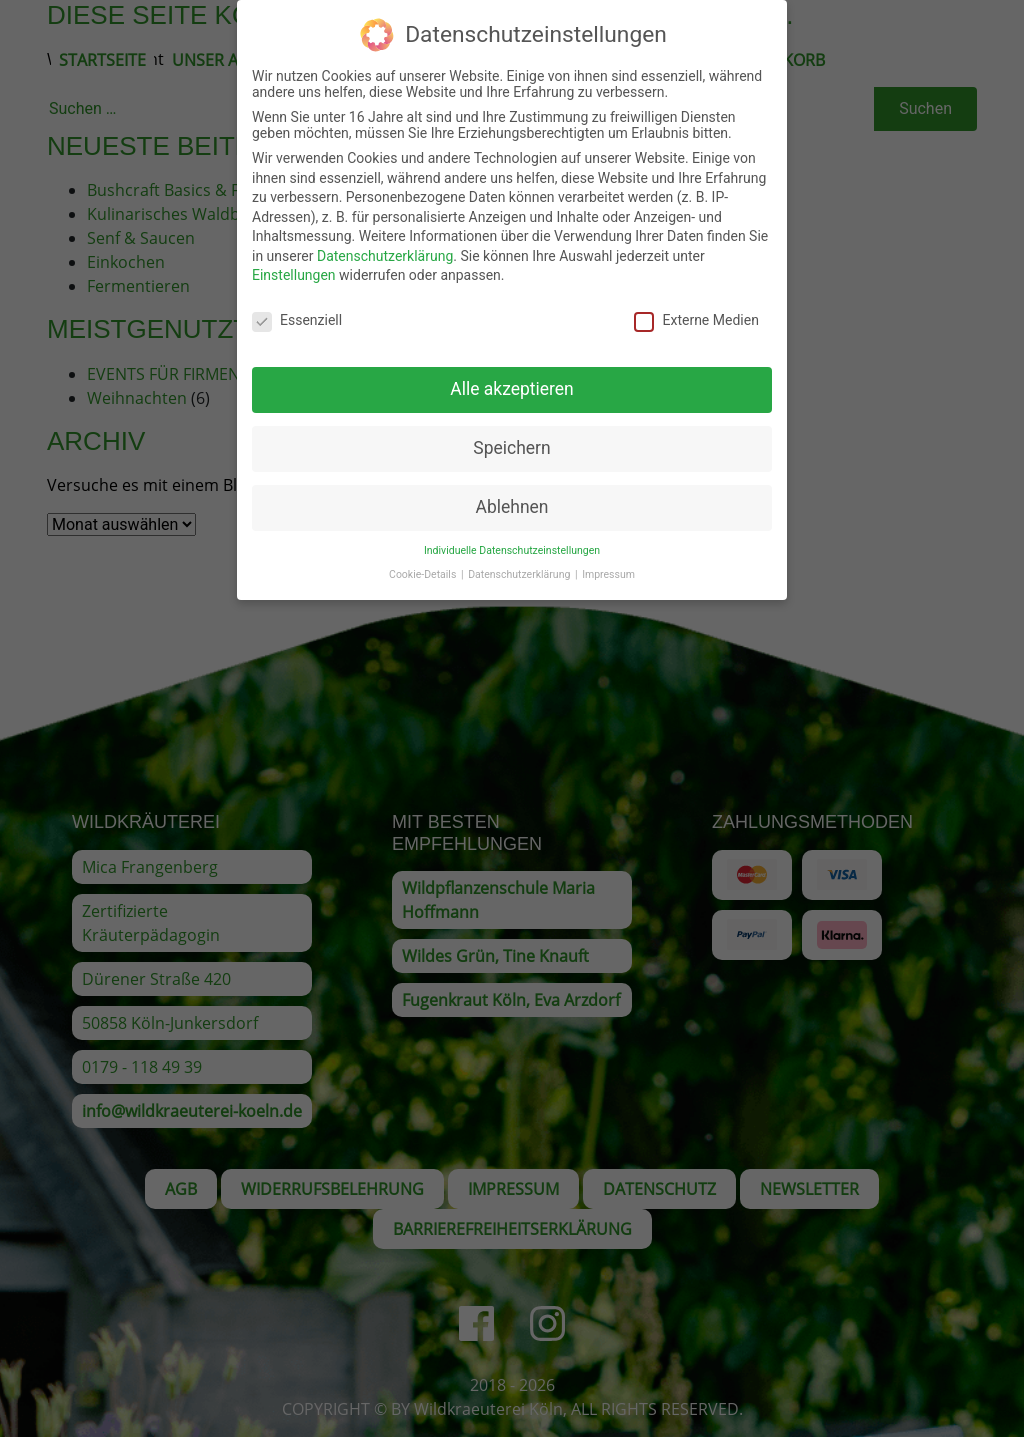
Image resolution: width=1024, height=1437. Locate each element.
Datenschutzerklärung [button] (520, 564)
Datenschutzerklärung (385, 246)
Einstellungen (294, 266)
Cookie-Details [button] (424, 564)
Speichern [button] (511, 438)
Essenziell (297, 310)
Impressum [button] (608, 564)
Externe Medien (696, 310)
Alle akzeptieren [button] (512, 379)
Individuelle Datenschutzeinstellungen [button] (512, 540)
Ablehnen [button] (511, 497)
